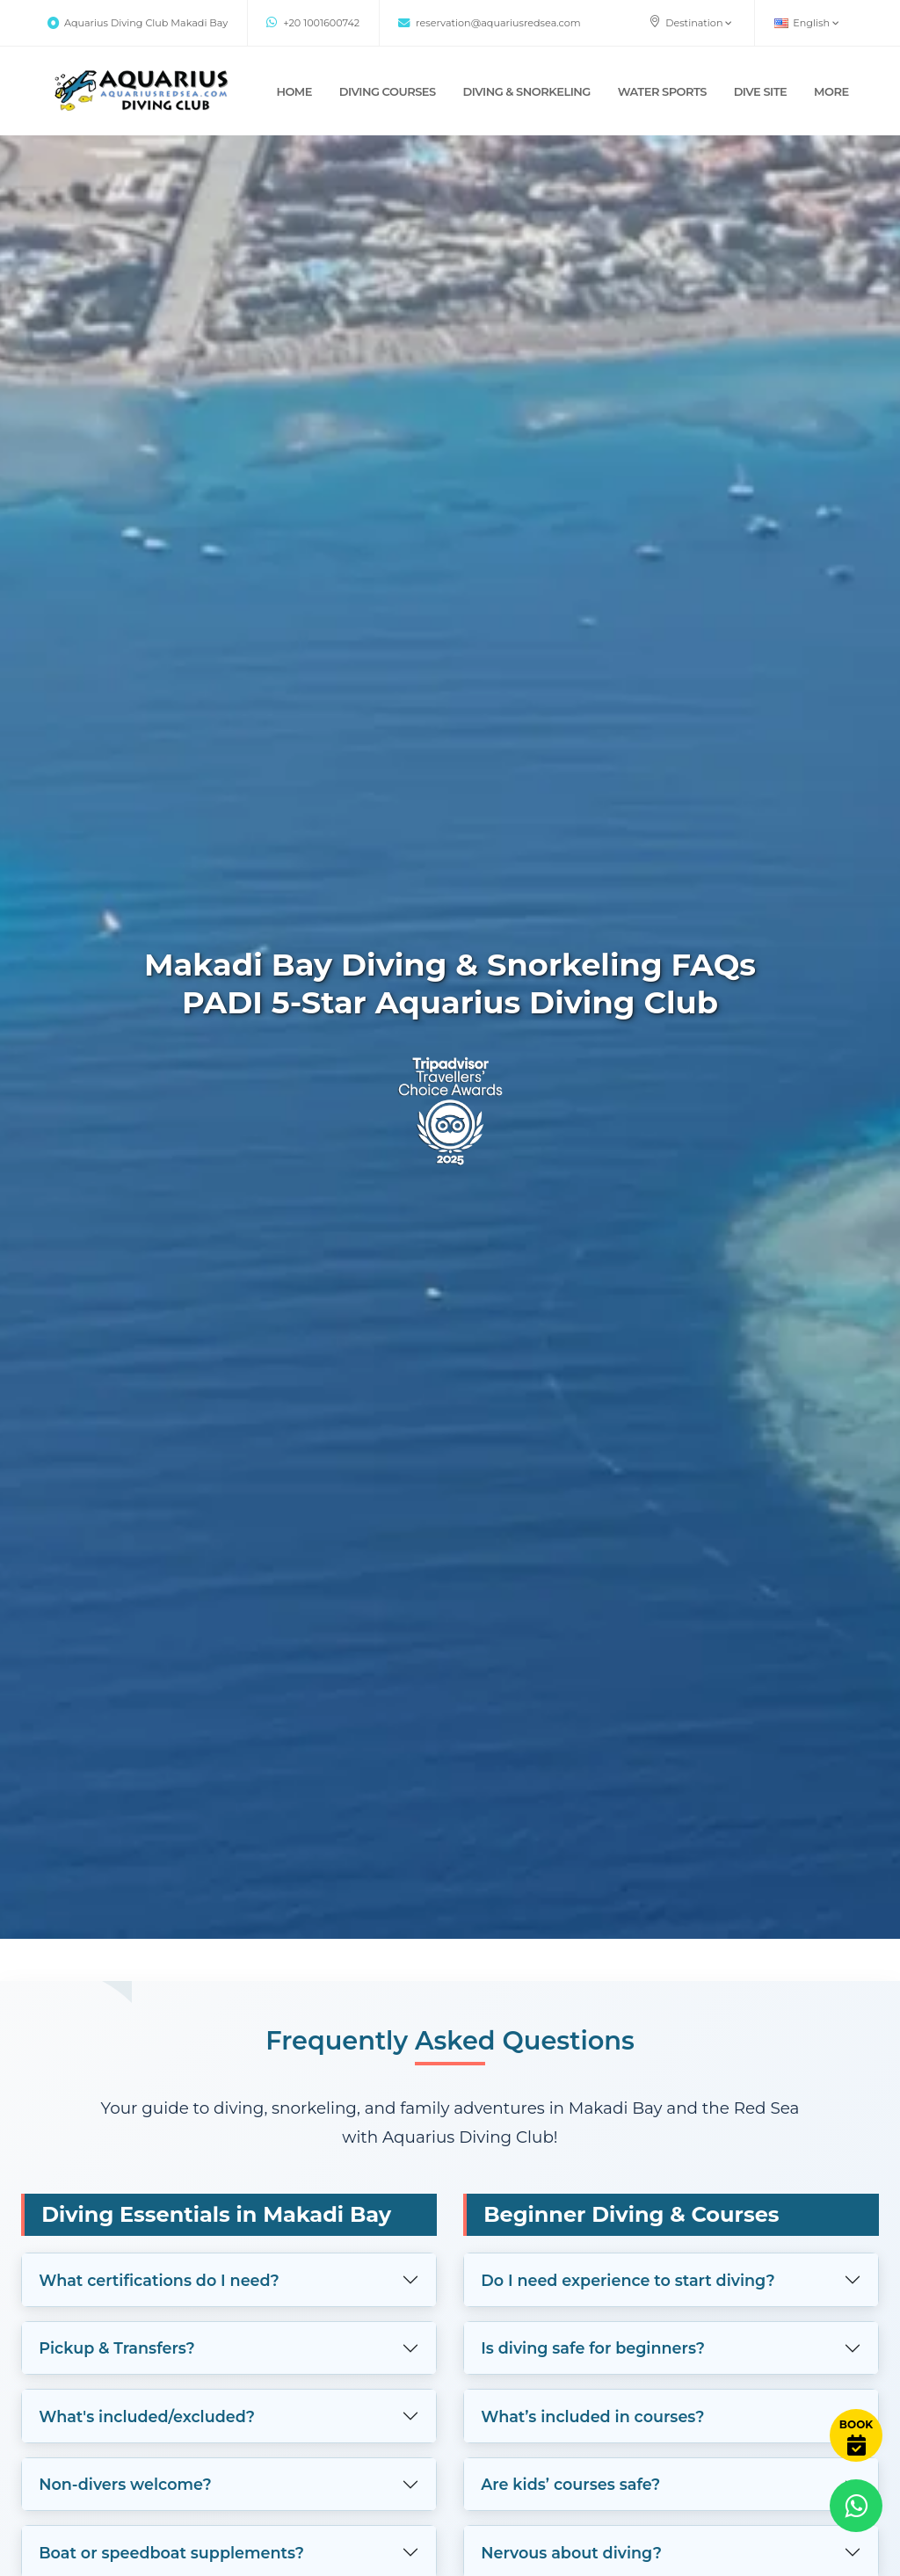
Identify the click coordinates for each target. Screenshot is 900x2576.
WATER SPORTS (662, 91)
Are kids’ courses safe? (570, 2484)
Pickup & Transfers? (117, 2348)
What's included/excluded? (147, 2416)
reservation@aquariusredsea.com (489, 23)
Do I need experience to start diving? (628, 2280)
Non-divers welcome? (125, 2484)
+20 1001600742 (312, 23)
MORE (831, 91)
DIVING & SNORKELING (527, 91)
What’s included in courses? (592, 2416)
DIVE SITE (761, 91)
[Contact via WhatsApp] (856, 2505)
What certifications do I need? (159, 2280)
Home (294, 91)
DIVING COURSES (387, 91)
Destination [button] (690, 22)
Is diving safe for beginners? (593, 2348)
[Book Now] (856, 2435)
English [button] (806, 23)
